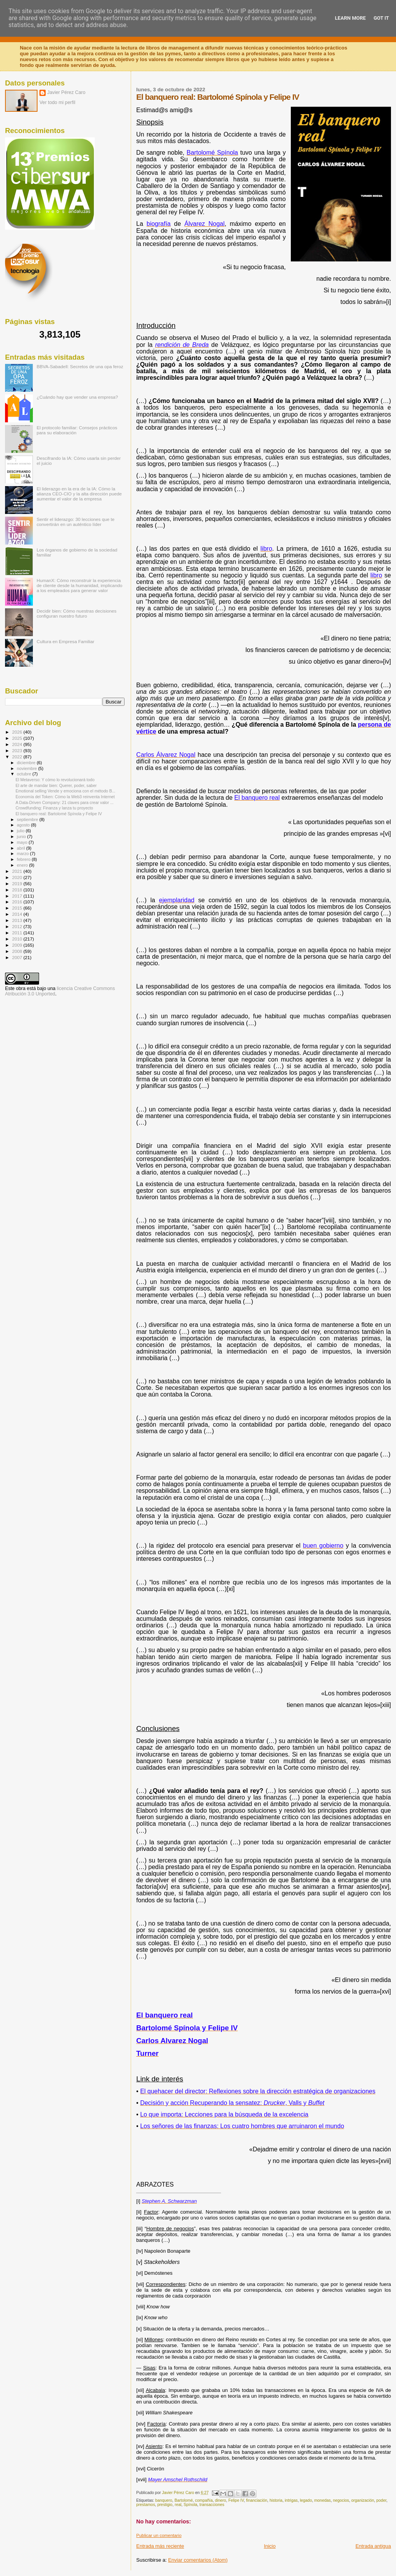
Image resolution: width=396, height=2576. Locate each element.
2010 (17, 938)
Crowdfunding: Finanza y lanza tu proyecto (54, 808)
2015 (17, 907)
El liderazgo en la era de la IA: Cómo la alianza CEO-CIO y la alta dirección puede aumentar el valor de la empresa (79, 493)
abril (21, 848)
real (178, 2505)
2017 (17, 895)
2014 (17, 914)
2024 (17, 744)
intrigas (291, 2500)
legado (306, 2500)
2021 (17, 871)
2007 (17, 957)
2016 (17, 901)
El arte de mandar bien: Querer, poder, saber (56, 785)
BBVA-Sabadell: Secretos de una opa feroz (80, 366)
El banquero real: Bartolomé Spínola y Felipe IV (58, 813)
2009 (17, 944)
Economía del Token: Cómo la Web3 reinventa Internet (65, 796)
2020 (17, 877)
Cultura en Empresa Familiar (65, 641)
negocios (341, 2500)
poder (381, 2500)
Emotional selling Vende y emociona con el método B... (65, 791)
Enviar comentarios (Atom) (198, 2560)
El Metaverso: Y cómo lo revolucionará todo (54, 779)
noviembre (27, 768)
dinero (220, 2500)
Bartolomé (183, 2500)
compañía (204, 2500)
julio (21, 830)
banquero (163, 2500)
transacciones (212, 2505)
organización (362, 2500)
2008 (17, 951)
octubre (24, 774)
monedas (322, 2500)
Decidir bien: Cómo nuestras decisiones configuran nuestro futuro (76, 613)
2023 (17, 750)
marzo (23, 853)
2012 (17, 926)
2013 (17, 920)
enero (23, 865)
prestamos (145, 2505)
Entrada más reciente (160, 2546)
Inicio (269, 2546)
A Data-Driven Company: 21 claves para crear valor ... (64, 802)
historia (276, 2500)
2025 (17, 738)
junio (22, 836)
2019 (17, 883)
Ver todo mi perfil (57, 102)
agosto (24, 825)
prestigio (164, 2505)
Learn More (350, 18)
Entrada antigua (373, 2546)
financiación (256, 2500)
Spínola (190, 2505)
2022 (17, 756)
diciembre (27, 762)
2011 (17, 932)
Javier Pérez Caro (66, 92)
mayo (23, 842)
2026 (17, 731)
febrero (24, 859)
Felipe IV (236, 2500)
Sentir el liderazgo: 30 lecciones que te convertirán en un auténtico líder (75, 522)
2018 (17, 889)
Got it (381, 18)
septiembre (28, 819)
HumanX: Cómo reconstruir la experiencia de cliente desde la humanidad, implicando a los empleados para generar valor (80, 585)
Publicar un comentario (158, 2535)
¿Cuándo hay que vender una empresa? (77, 396)
